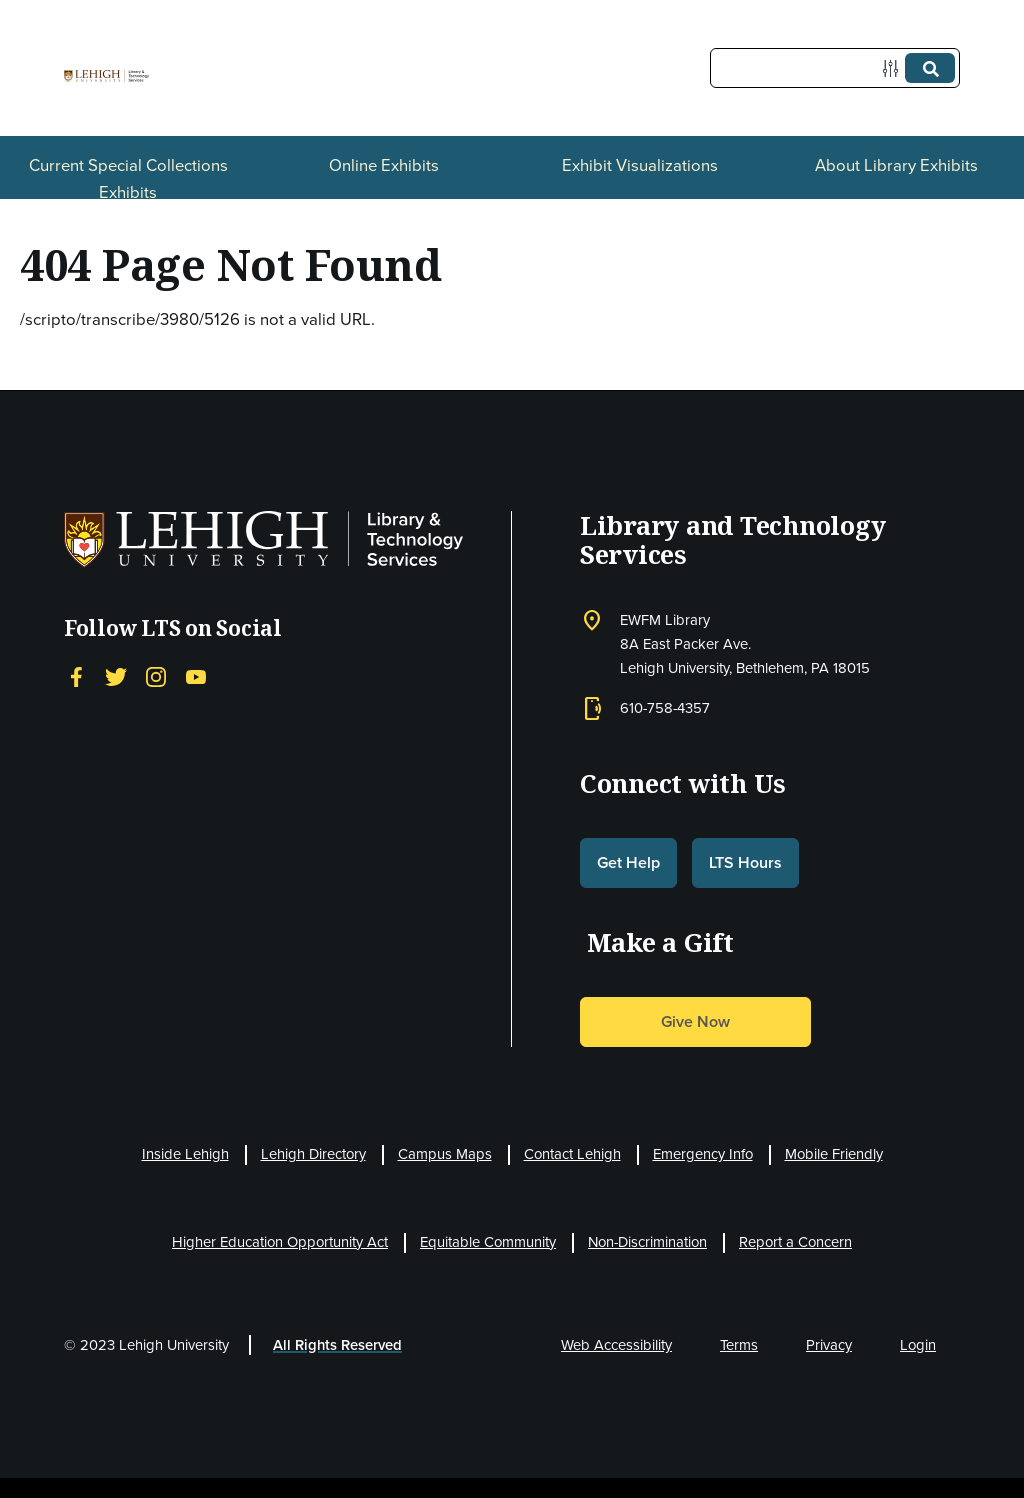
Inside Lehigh (185, 1154)
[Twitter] (116, 676)
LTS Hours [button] (745, 862)
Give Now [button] (695, 1021)
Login (918, 1345)
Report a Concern (795, 1242)
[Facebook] (76, 676)
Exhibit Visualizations (640, 165)
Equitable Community (488, 1242)
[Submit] (930, 68)
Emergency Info (703, 1154)
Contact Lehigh (572, 1154)
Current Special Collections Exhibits (128, 179)
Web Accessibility (616, 1345)
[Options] (894, 68)
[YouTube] (196, 676)
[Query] (835, 68)
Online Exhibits (384, 165)
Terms (739, 1345)
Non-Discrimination (647, 1242)
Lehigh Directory (313, 1154)
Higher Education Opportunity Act (280, 1242)
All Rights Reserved (337, 1345)
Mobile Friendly (834, 1154)
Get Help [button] (628, 862)
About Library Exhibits (896, 165)
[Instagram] (156, 676)
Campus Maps (445, 1154)
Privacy (829, 1345)
